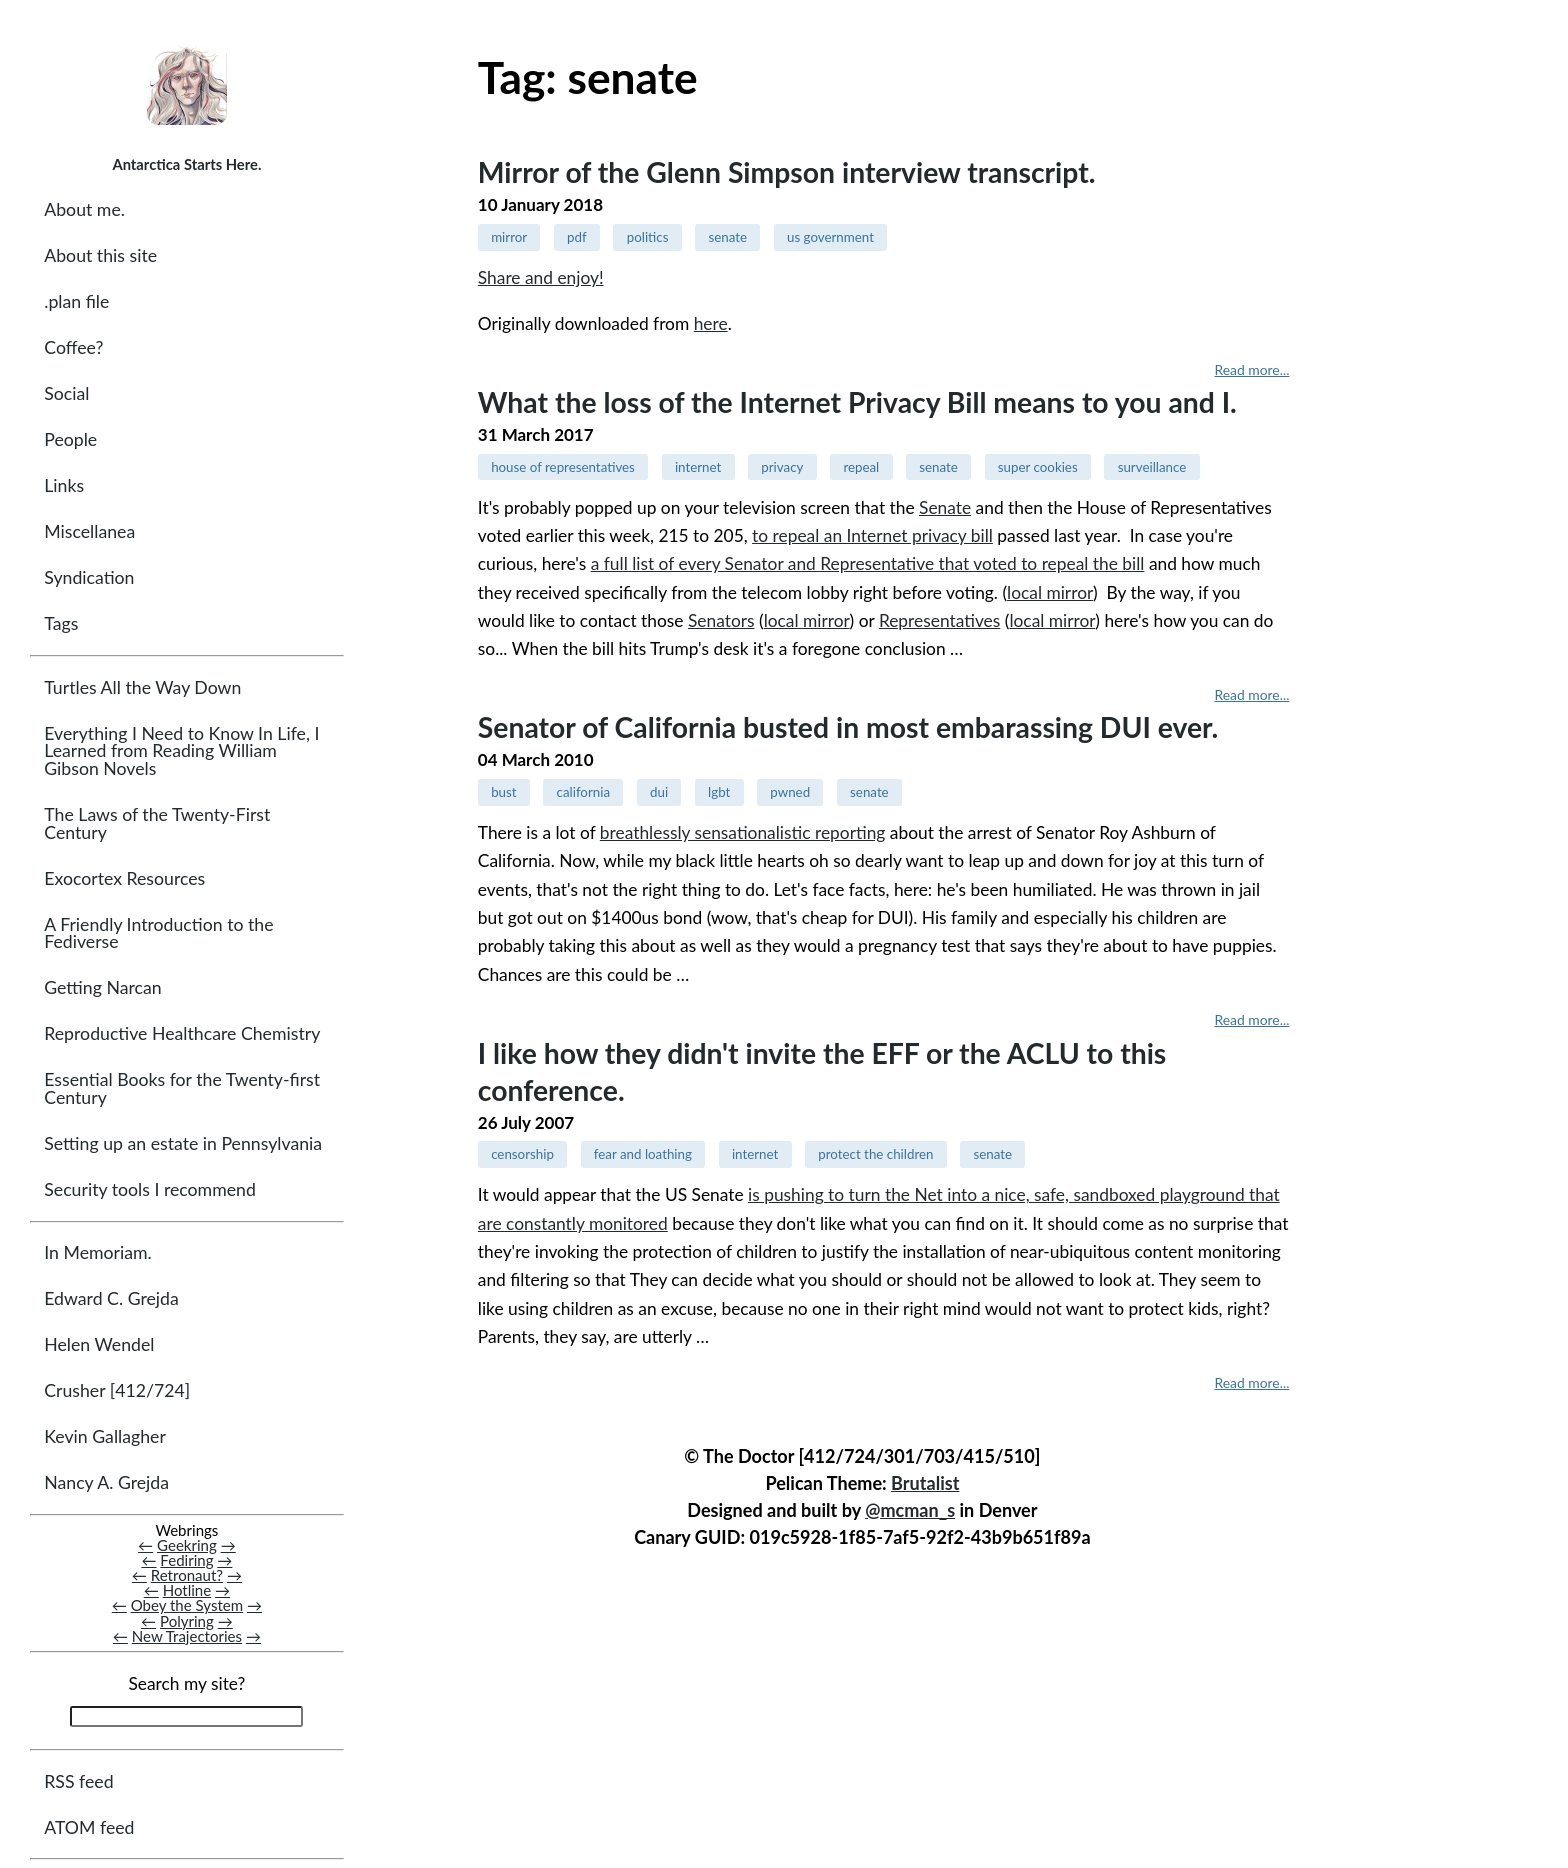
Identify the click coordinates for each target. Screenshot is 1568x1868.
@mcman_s (910, 1510)
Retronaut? (187, 1575)
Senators (721, 620)
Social (66, 393)
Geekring (187, 1545)
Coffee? (73, 347)
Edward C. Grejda (111, 1298)
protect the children (875, 1154)
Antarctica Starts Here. (186, 164)
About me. (84, 209)
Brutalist (925, 1483)
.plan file (76, 301)
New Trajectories (187, 1636)
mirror (509, 237)
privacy (782, 467)
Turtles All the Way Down (142, 687)
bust (503, 792)
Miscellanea (89, 531)
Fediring (186, 1560)
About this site (100, 255)
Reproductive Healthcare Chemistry (182, 1033)
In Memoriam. (97, 1252)
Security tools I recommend (150, 1189)
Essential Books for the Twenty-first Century (182, 1088)
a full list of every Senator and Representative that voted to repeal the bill (868, 563)
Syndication (89, 577)
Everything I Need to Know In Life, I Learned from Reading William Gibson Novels (181, 751)
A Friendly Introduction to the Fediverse (158, 933)
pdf (577, 237)
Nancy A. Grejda (106, 1482)
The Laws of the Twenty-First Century (157, 823)
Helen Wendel (99, 1344)
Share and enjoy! (541, 277)
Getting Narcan (102, 987)
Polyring (187, 1621)
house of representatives (563, 467)
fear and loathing (643, 1154)
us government (830, 237)
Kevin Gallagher (105, 1436)
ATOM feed (89, 1827)
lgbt (719, 792)
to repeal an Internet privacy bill (872, 535)
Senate (945, 507)
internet (698, 467)
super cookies (1038, 467)
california (583, 792)
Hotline (187, 1590)
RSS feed (78, 1781)
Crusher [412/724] (117, 1390)
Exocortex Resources (124, 878)
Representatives (939, 620)
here (711, 323)
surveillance (1152, 467)
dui (659, 792)
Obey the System (187, 1606)
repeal (861, 467)
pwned (790, 792)
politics (648, 237)
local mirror (1050, 592)
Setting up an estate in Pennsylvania (183, 1143)
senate (727, 237)
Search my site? (186, 1683)
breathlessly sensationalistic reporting (743, 832)
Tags (61, 623)
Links (64, 485)
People (70, 439)
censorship (522, 1154)
